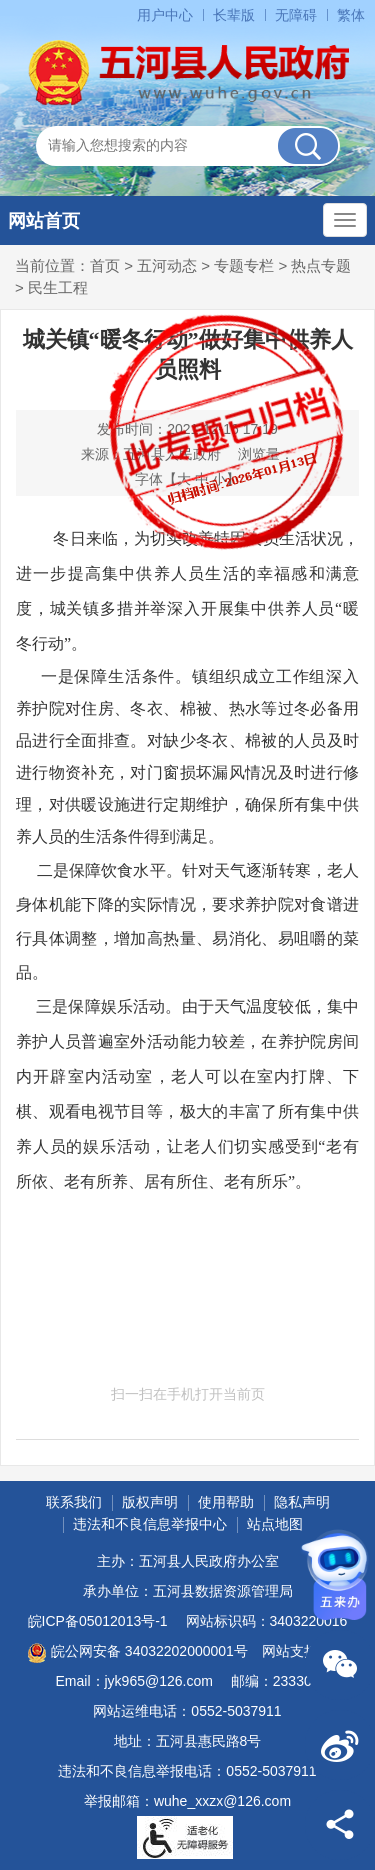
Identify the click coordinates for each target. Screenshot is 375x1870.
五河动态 (167, 265)
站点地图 (275, 1524)
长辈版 (234, 15)
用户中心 (165, 15)
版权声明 (150, 1502)
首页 (105, 265)
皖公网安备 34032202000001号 (137, 1653)
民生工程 (58, 287)
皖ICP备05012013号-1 (98, 1621)
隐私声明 (302, 1502)
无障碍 (296, 15)
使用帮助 (226, 1502)
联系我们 (74, 1502)
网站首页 (44, 221)
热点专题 (321, 265)
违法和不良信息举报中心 (150, 1524)
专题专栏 (244, 265)
